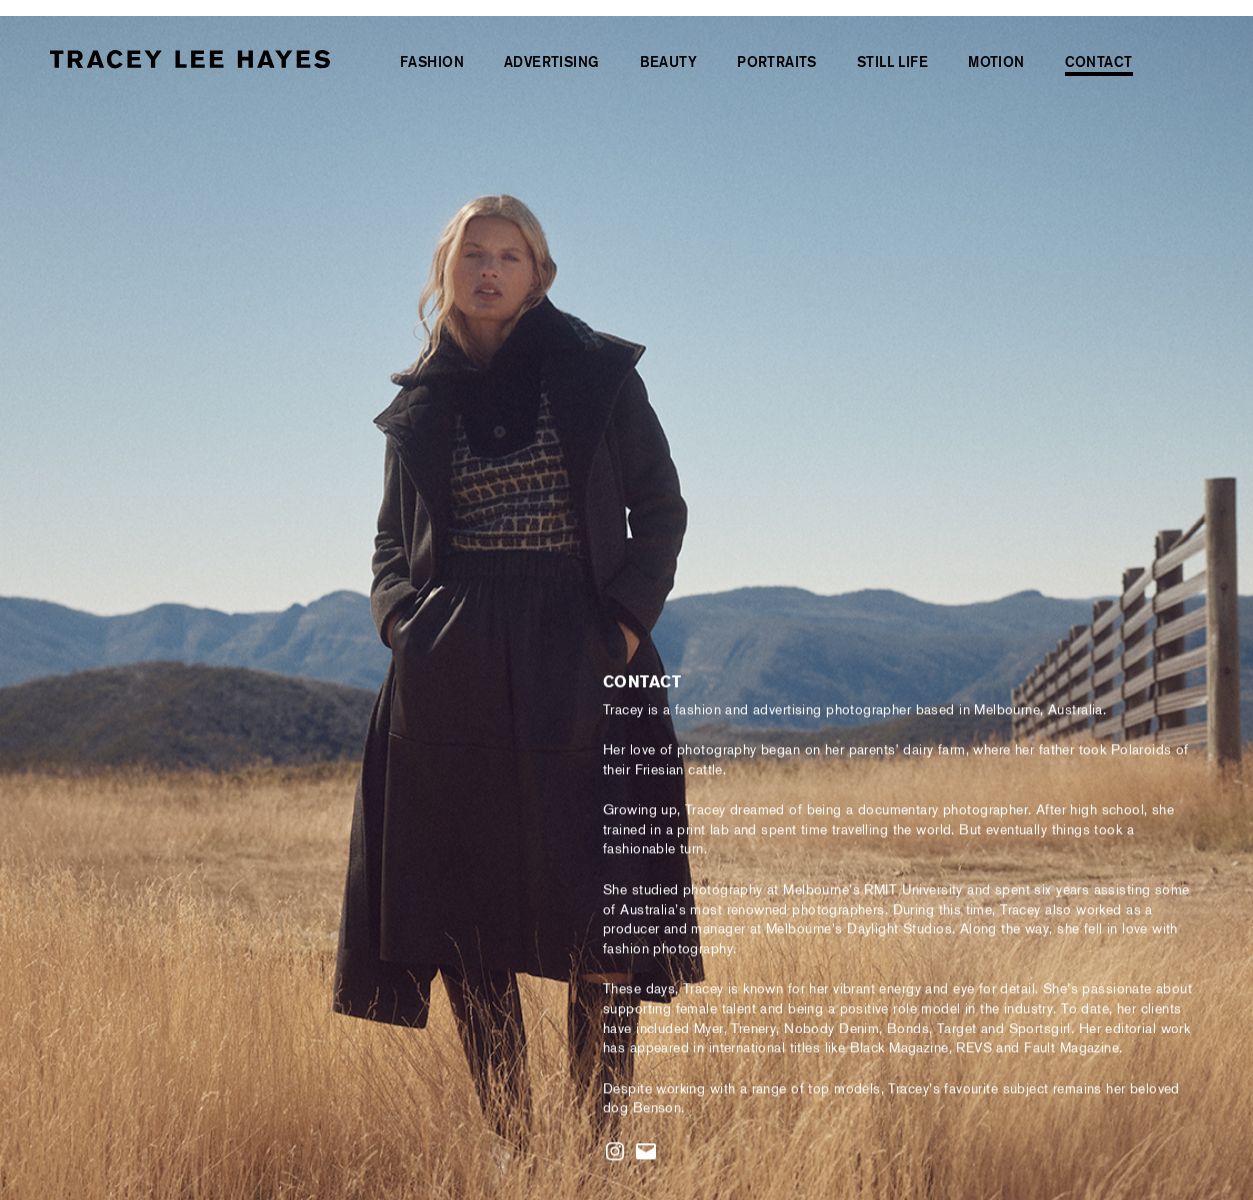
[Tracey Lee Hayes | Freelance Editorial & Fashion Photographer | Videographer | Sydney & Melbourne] (190, 61)
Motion (996, 62)
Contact (1099, 62)
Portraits (777, 62)
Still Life (892, 62)
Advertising (552, 62)
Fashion (432, 62)
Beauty (669, 62)
